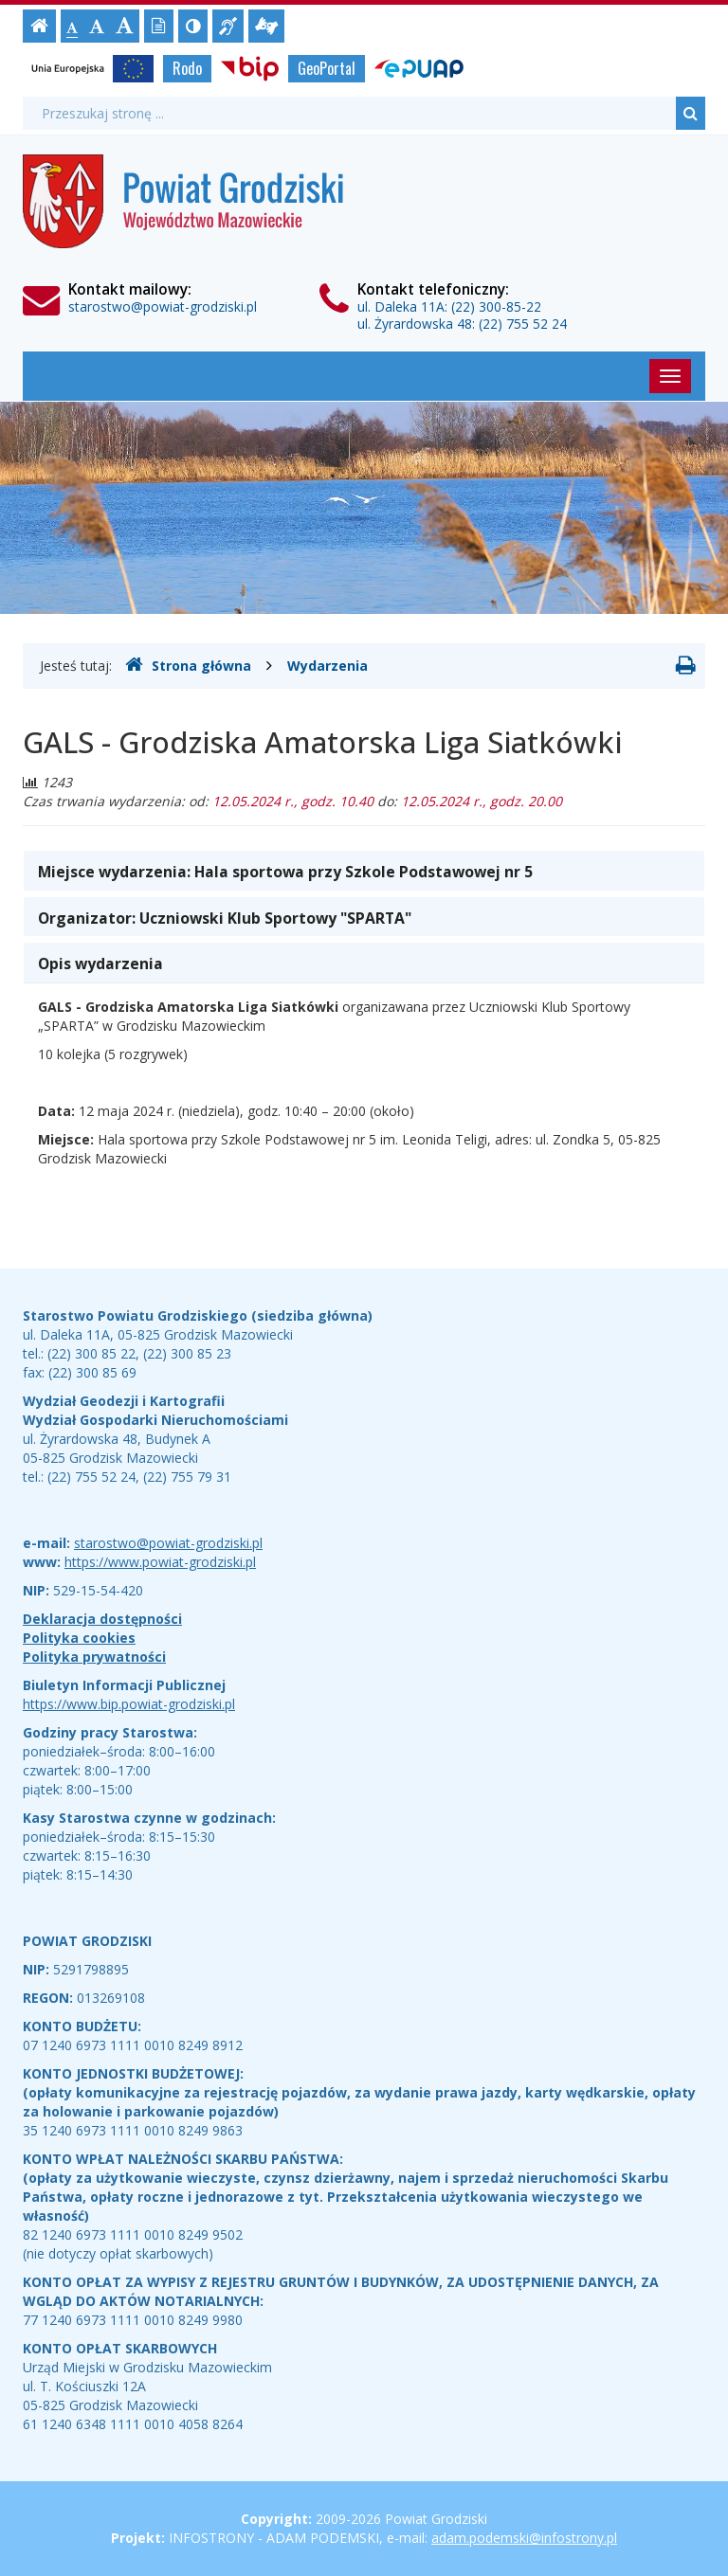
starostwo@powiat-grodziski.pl (162, 306)
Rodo (187, 68)
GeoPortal (326, 68)
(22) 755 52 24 (523, 324)
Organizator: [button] (224, 918)
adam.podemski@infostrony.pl (524, 2538)
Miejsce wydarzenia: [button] (285, 871)
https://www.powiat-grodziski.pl (160, 1562)
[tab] (364, 871)
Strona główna (188, 665)
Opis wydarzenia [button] (100, 963)
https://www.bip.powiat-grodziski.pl (129, 1704)
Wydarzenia (327, 666)
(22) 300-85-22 (496, 306)
